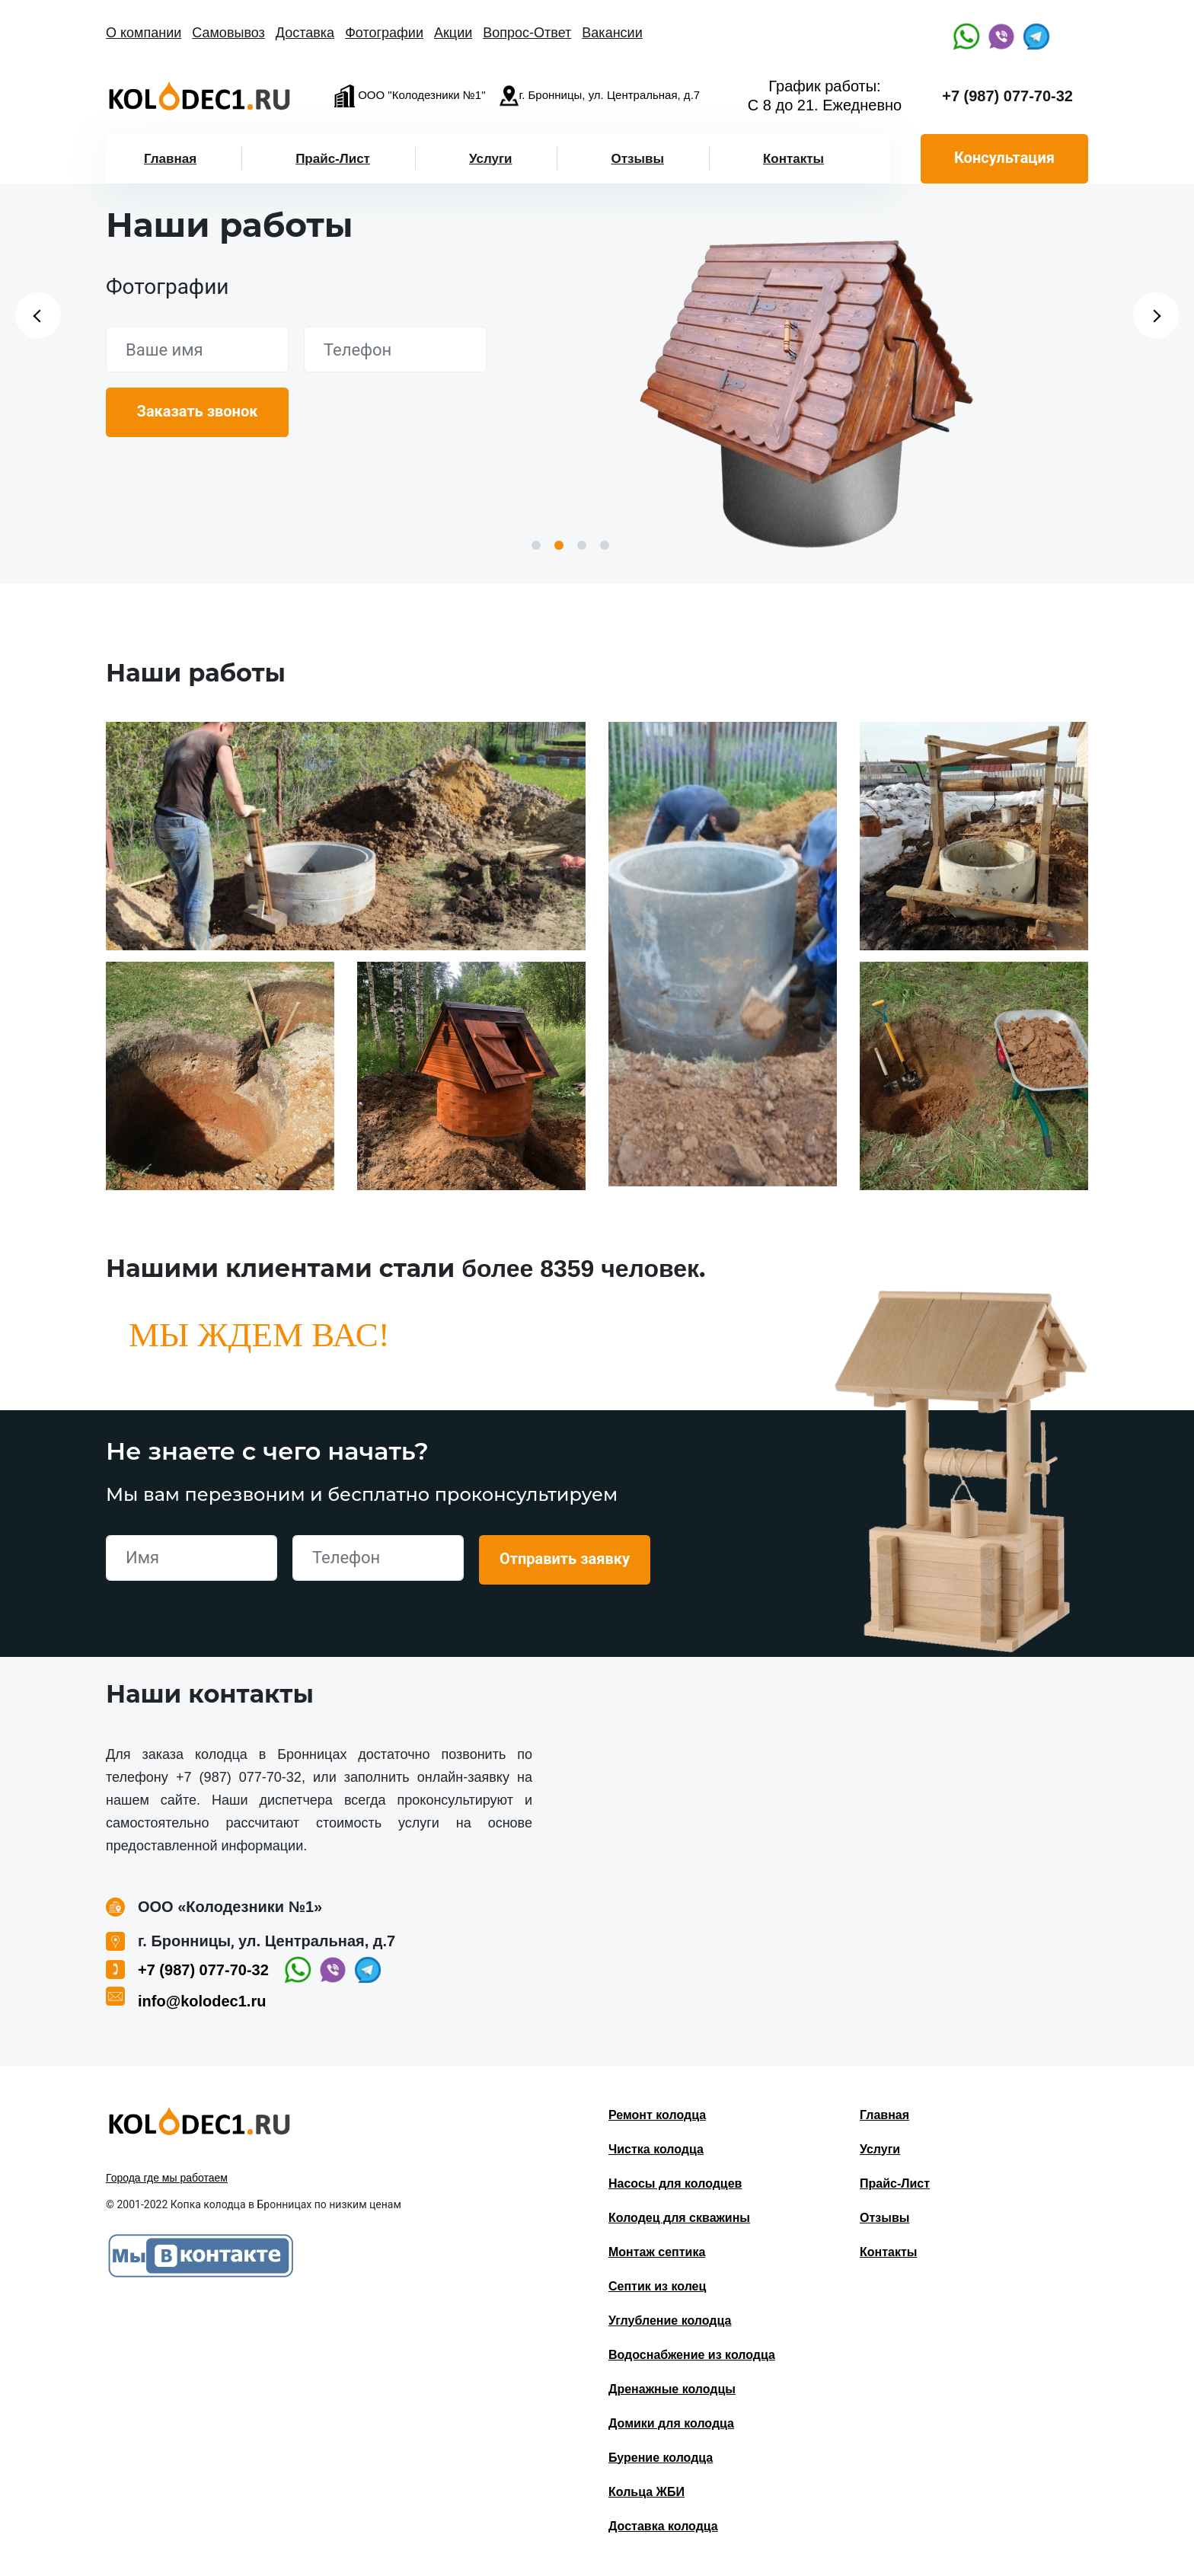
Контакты (793, 159)
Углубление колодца (669, 2320)
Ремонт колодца (657, 2114)
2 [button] (558, 545)
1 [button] (536, 545)
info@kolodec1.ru (202, 2001)
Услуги (490, 159)
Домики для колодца (671, 2423)
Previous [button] (38, 315)
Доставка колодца (663, 2526)
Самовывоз (228, 32)
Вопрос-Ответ (527, 32)
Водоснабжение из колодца (691, 2354)
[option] (806, 387)
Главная (170, 159)
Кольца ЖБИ (646, 2491)
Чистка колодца (656, 2149)
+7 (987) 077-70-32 (1007, 96)
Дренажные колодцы (672, 2389)
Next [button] (1156, 315)
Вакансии (612, 32)
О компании (143, 32)
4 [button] (604, 545)
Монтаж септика (656, 2252)
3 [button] (581, 545)
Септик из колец (657, 2286)
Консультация (1004, 157)
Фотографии (384, 32)
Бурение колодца (660, 2457)
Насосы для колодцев (675, 2183)
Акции (453, 32)
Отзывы (637, 159)
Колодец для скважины (679, 2217)
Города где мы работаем (167, 2178)
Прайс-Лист (332, 159)
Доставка (305, 32)
